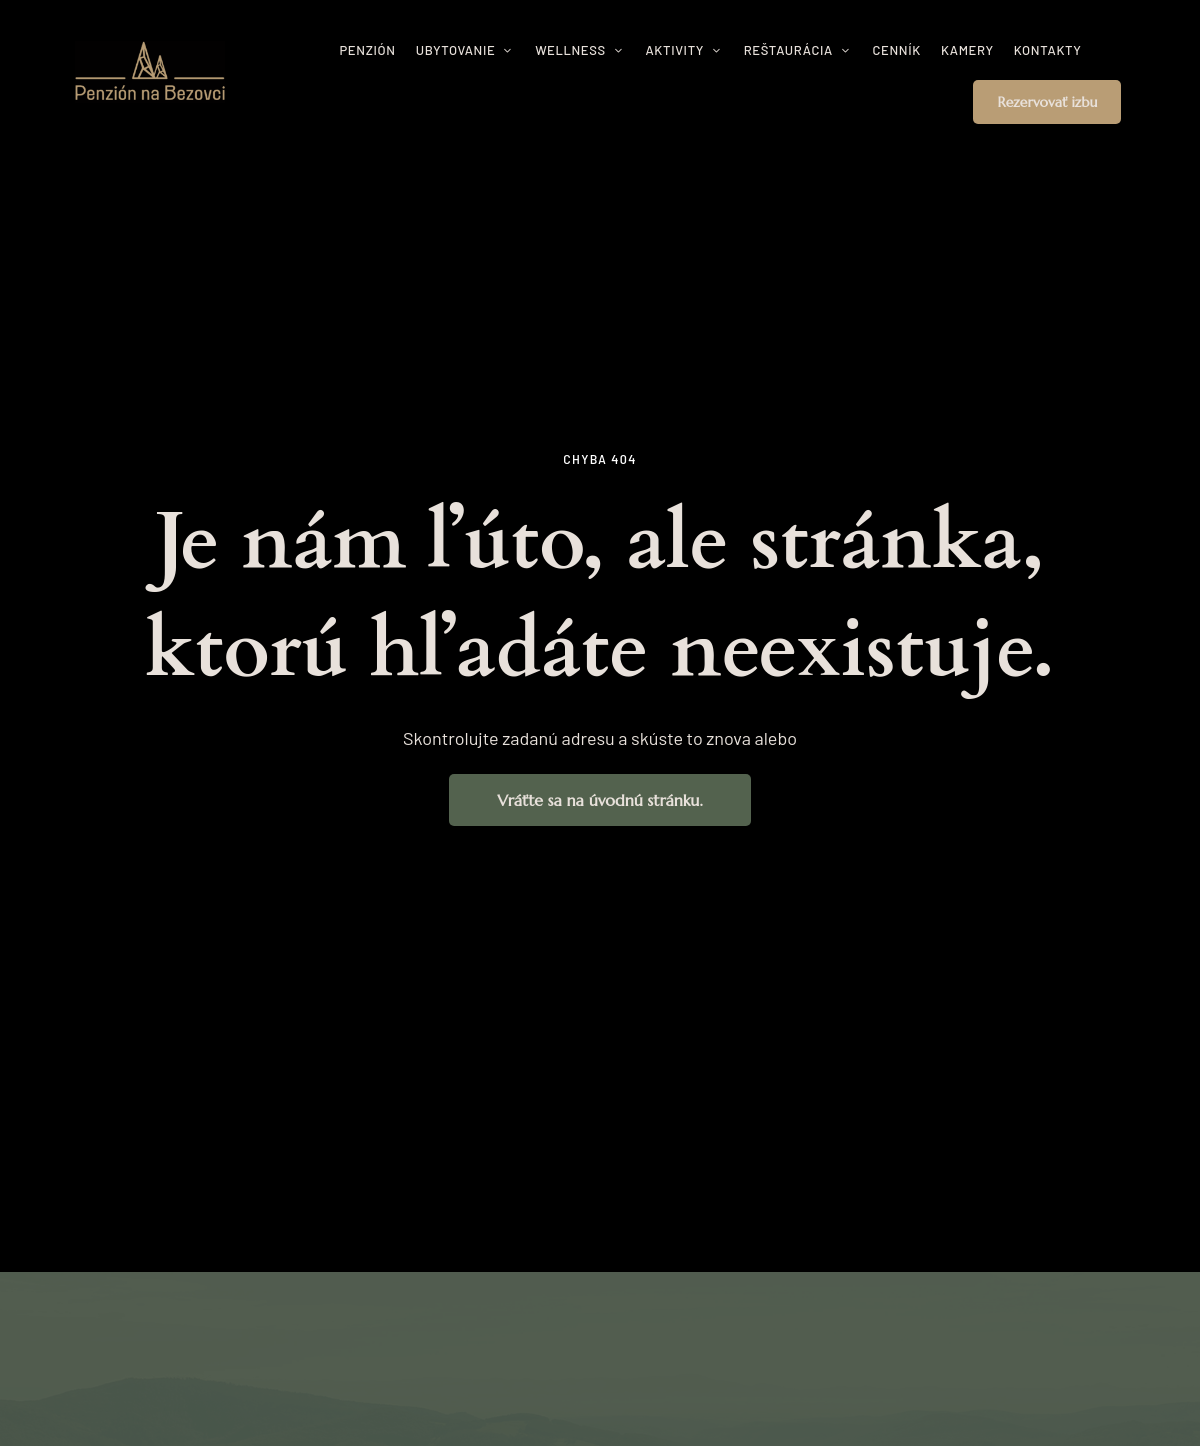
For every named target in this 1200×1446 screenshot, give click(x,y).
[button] (1047, 102)
